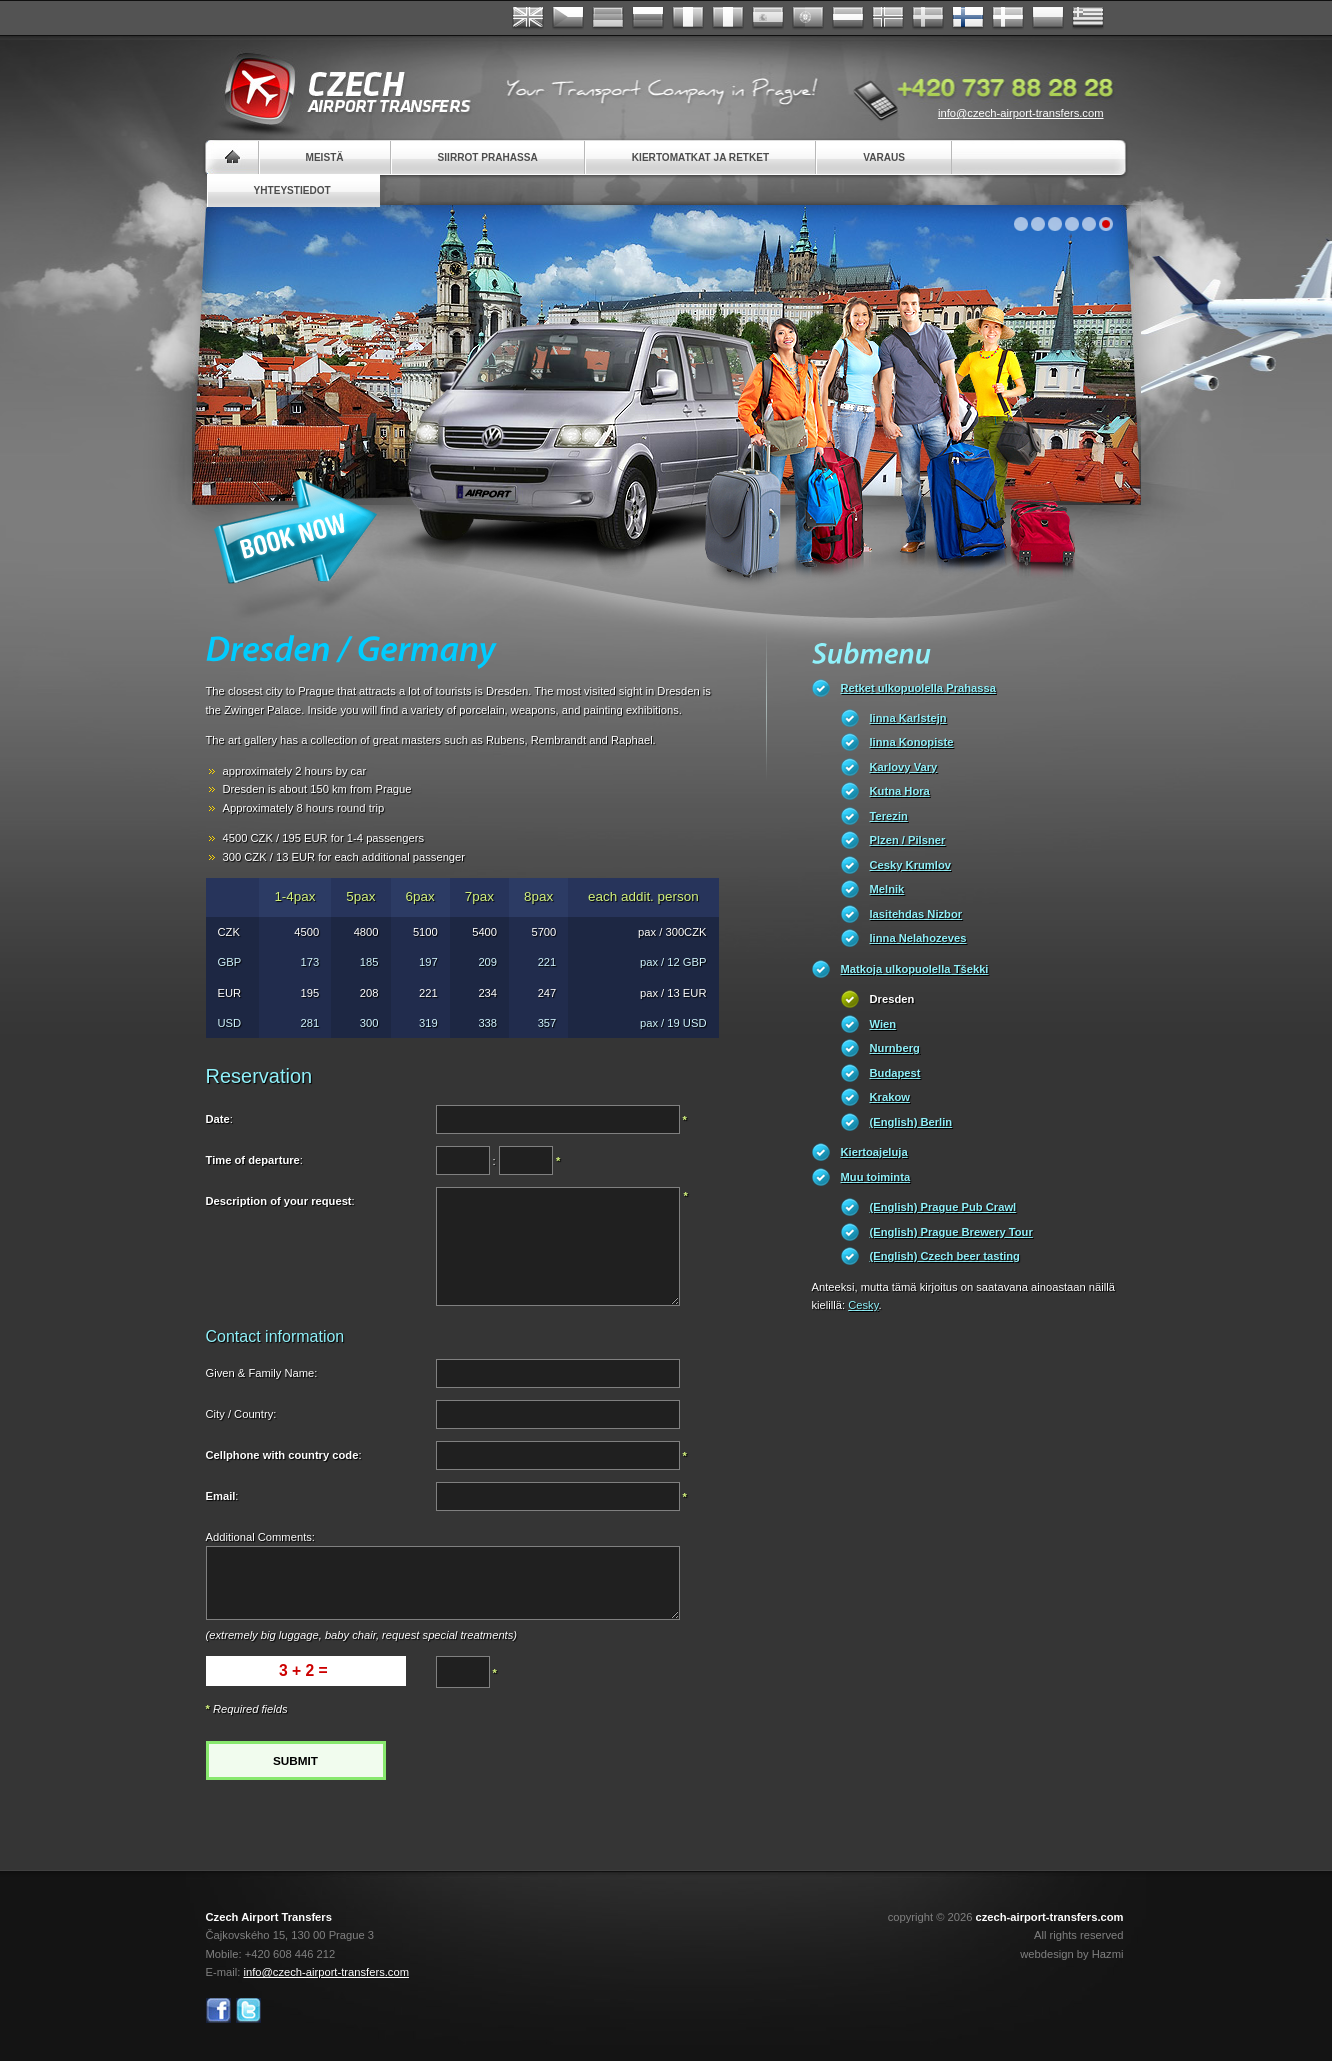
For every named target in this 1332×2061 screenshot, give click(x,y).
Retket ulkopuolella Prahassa (918, 688)
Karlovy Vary (904, 767)
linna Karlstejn (908, 718)
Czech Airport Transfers (339, 90)
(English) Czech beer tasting (945, 1256)
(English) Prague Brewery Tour (951, 1232)
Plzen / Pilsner (908, 840)
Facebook (218, 2010)
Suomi (968, 18)
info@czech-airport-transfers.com (1021, 113)
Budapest (895, 1073)
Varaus (884, 157)
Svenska (928, 18)
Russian (648, 18)
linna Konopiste (912, 742)
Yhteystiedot (292, 190)
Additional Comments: (260, 1537)
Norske (888, 18)
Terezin (889, 816)
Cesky (863, 1305)
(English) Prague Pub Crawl (943, 1207)
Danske (1008, 18)
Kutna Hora (900, 791)
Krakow (890, 1097)
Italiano (728, 18)
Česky (568, 18)
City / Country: (241, 1414)
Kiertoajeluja (874, 1152)
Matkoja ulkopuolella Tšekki (915, 969)
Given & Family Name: (262, 1373)
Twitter (248, 2010)
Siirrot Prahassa (488, 157)
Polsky (1048, 18)
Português (808, 18)
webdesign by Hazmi (1071, 1954)
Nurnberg (895, 1048)
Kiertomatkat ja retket (700, 157)
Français (688, 18)
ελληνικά (1088, 18)
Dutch (848, 18)
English (528, 18)
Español (768, 18)
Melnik (887, 889)
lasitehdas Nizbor (916, 914)
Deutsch (608, 18)
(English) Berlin (911, 1122)
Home (232, 157)
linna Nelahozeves (918, 938)
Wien (883, 1024)
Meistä (325, 157)
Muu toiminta (876, 1177)
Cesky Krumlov (910, 865)
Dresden (892, 999)
